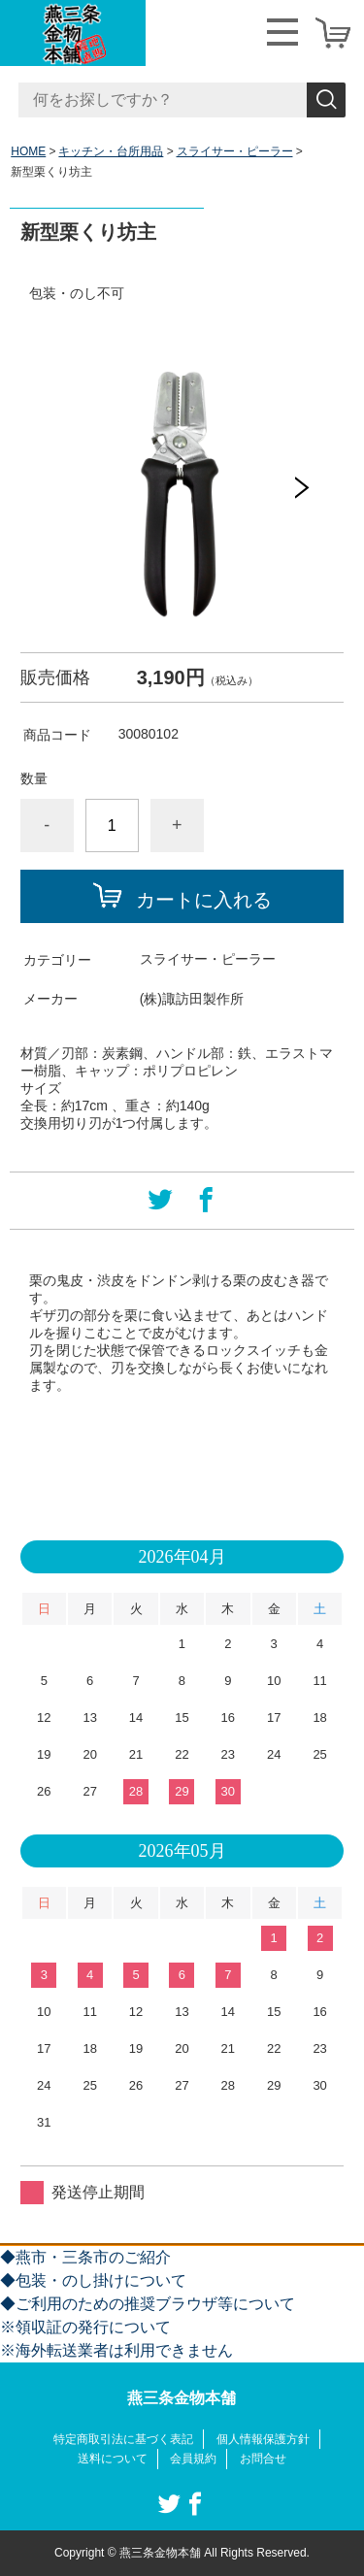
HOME (28, 151)
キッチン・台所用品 (110, 151)
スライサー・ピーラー (235, 151)
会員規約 (193, 2458)
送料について (113, 2458)
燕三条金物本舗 (181, 2398)
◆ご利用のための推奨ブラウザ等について (147, 2303)
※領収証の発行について (85, 2327)
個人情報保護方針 (263, 2439)
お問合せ (263, 2458)
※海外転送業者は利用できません (116, 2350)
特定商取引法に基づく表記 (123, 2439)
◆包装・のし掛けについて (93, 2280)
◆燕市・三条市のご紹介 (85, 2257)
